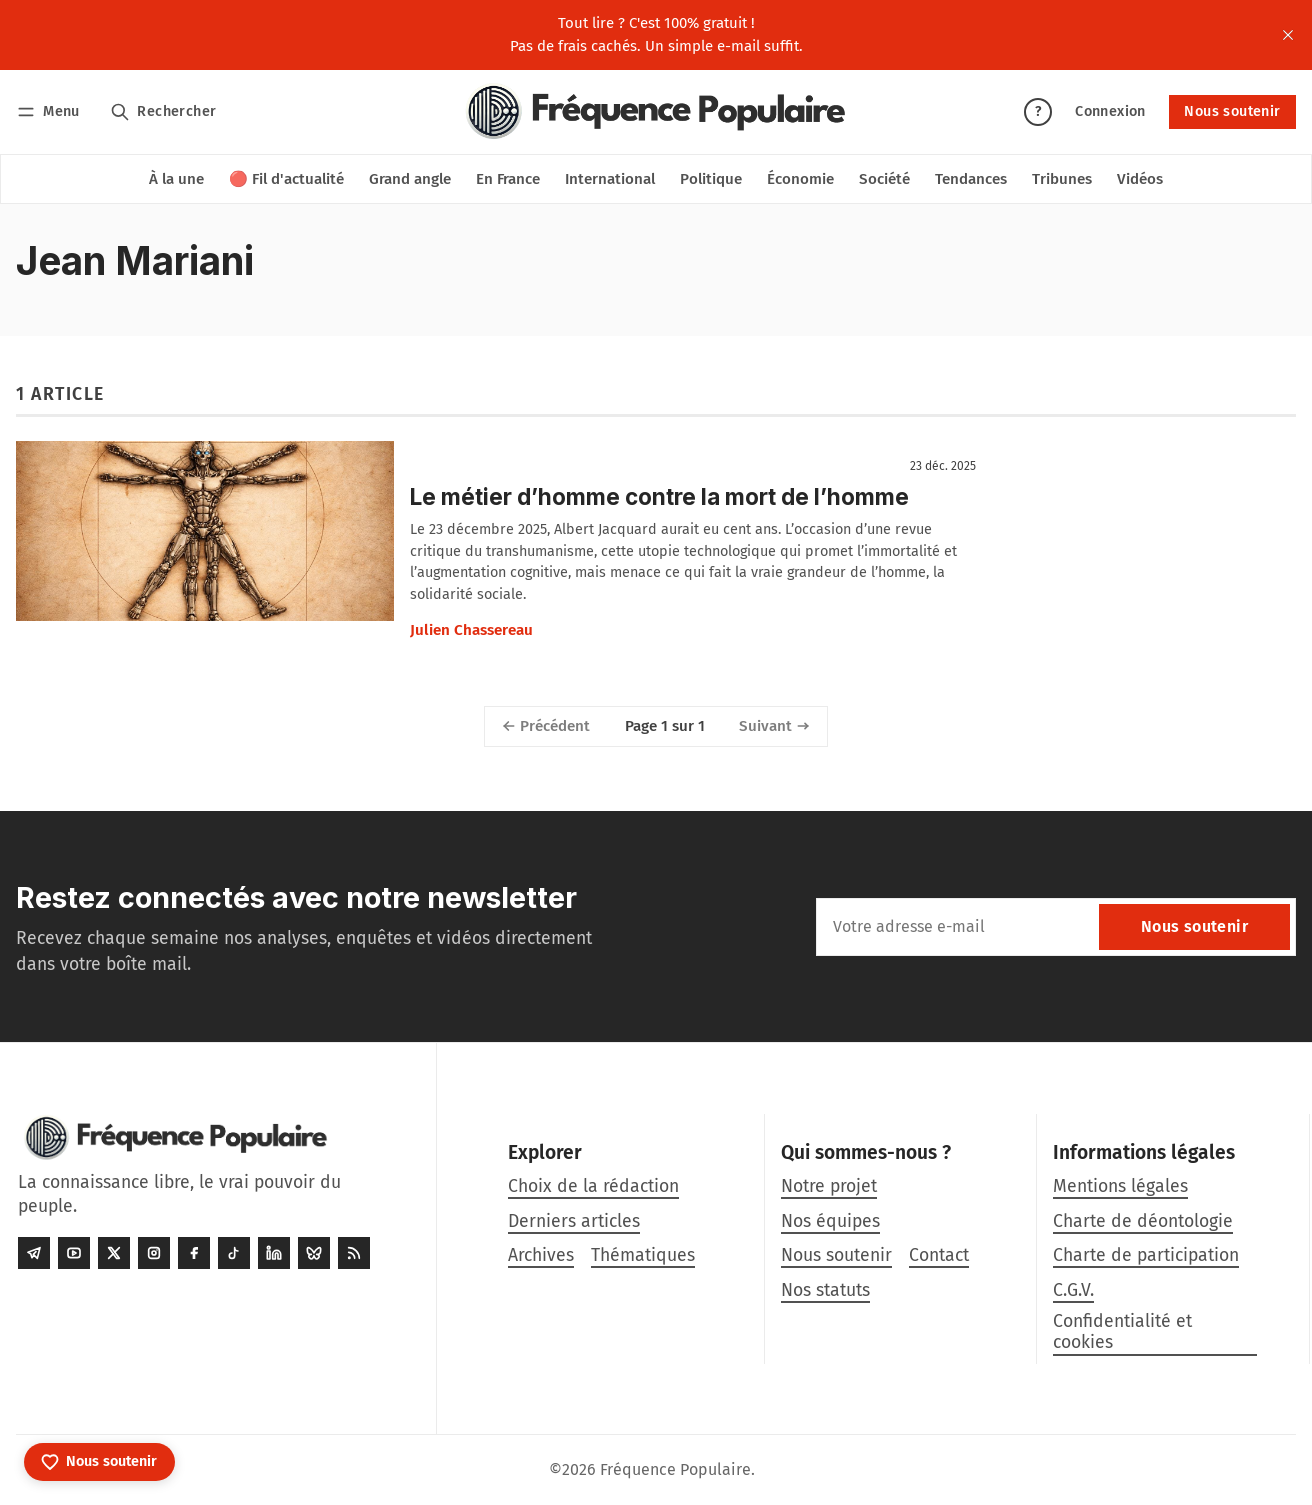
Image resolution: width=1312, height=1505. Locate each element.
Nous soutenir (1232, 111)
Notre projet (829, 1186)
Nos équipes (830, 1221)
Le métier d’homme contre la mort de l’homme (659, 496)
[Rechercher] (163, 111)
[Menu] (51, 111)
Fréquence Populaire (675, 1469)
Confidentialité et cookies (1122, 1332)
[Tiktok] (234, 1253)
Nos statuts (825, 1290)
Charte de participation (1146, 1255)
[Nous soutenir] (99, 1462)
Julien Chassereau (471, 630)
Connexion (1110, 111)
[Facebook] (194, 1253)
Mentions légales (1120, 1186)
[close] (1288, 35)
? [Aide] (1038, 111)
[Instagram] (154, 1253)
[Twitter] (114, 1253)
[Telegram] (34, 1253)
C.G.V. (1073, 1290)
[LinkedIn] (274, 1253)
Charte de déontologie (1143, 1221)
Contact (939, 1255)
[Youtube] (74, 1253)
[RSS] (354, 1253)
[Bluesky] (314, 1253)
